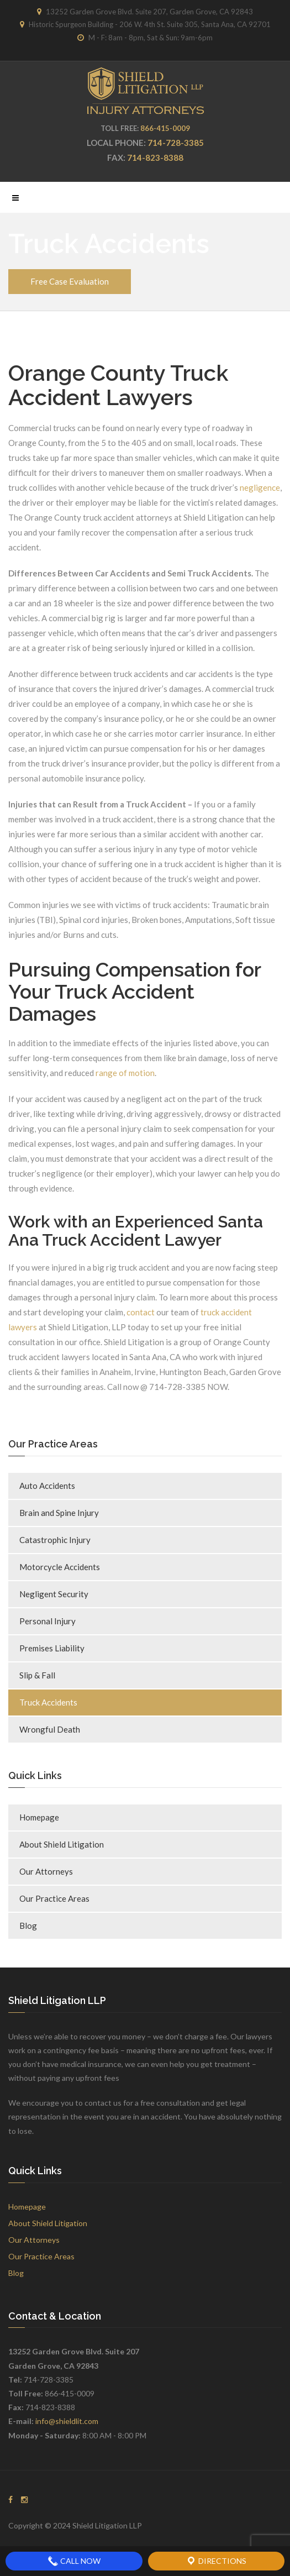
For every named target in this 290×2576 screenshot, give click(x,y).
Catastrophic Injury (55, 1540)
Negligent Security (53, 1594)
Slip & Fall (37, 1675)
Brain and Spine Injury (59, 1513)
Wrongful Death (49, 1729)
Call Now (74, 2561)
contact (140, 1312)
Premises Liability (52, 1648)
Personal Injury (47, 1621)
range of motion (125, 1073)
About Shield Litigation (61, 1844)
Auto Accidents (47, 1486)
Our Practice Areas (54, 1898)
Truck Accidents (48, 1702)
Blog (28, 1925)
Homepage (39, 1817)
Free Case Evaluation (69, 281)
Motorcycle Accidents (59, 1567)
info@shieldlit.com (66, 2421)
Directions (216, 2561)
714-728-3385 (175, 143)
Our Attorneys (46, 1871)
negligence (260, 487)
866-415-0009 (165, 128)
